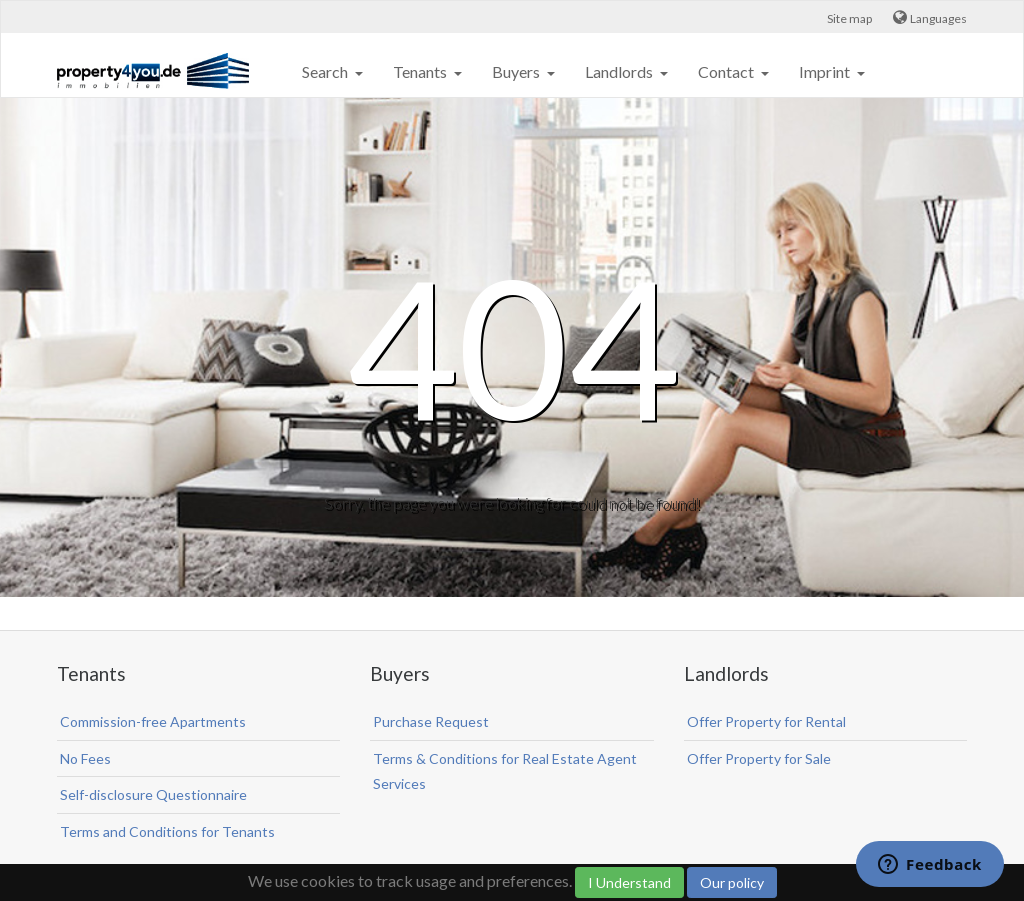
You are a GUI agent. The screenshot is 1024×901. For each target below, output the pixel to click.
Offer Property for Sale (759, 758)
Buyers (517, 71)
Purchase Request (431, 721)
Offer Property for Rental (766, 721)
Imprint (826, 71)
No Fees (85, 758)
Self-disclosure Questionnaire (153, 794)
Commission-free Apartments (153, 721)
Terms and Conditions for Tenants (167, 831)
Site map (849, 18)
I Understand (629, 882)
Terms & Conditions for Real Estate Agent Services (505, 771)
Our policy (732, 882)
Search (326, 71)
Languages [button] (938, 18)
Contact (727, 71)
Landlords (620, 71)
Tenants (421, 71)
